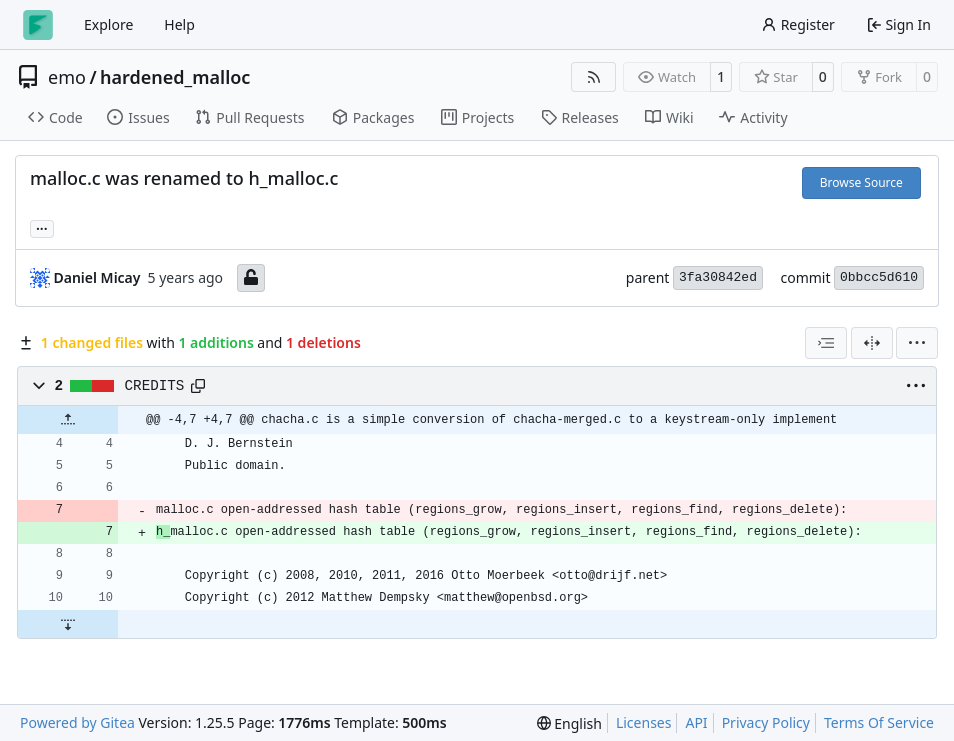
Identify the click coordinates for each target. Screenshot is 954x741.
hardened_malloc (175, 77)
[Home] (38, 25)
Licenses (644, 722)
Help (179, 24)
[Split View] (872, 343)
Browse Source (861, 182)
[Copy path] (198, 386)
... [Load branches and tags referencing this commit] (42, 227)
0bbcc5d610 (879, 277)
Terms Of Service (879, 722)
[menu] (917, 343)
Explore (108, 24)
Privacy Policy (766, 722)
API (696, 722)
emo (67, 77)
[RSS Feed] (594, 77)
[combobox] (826, 343)
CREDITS (155, 386)
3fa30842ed (718, 277)
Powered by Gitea (77, 722)
